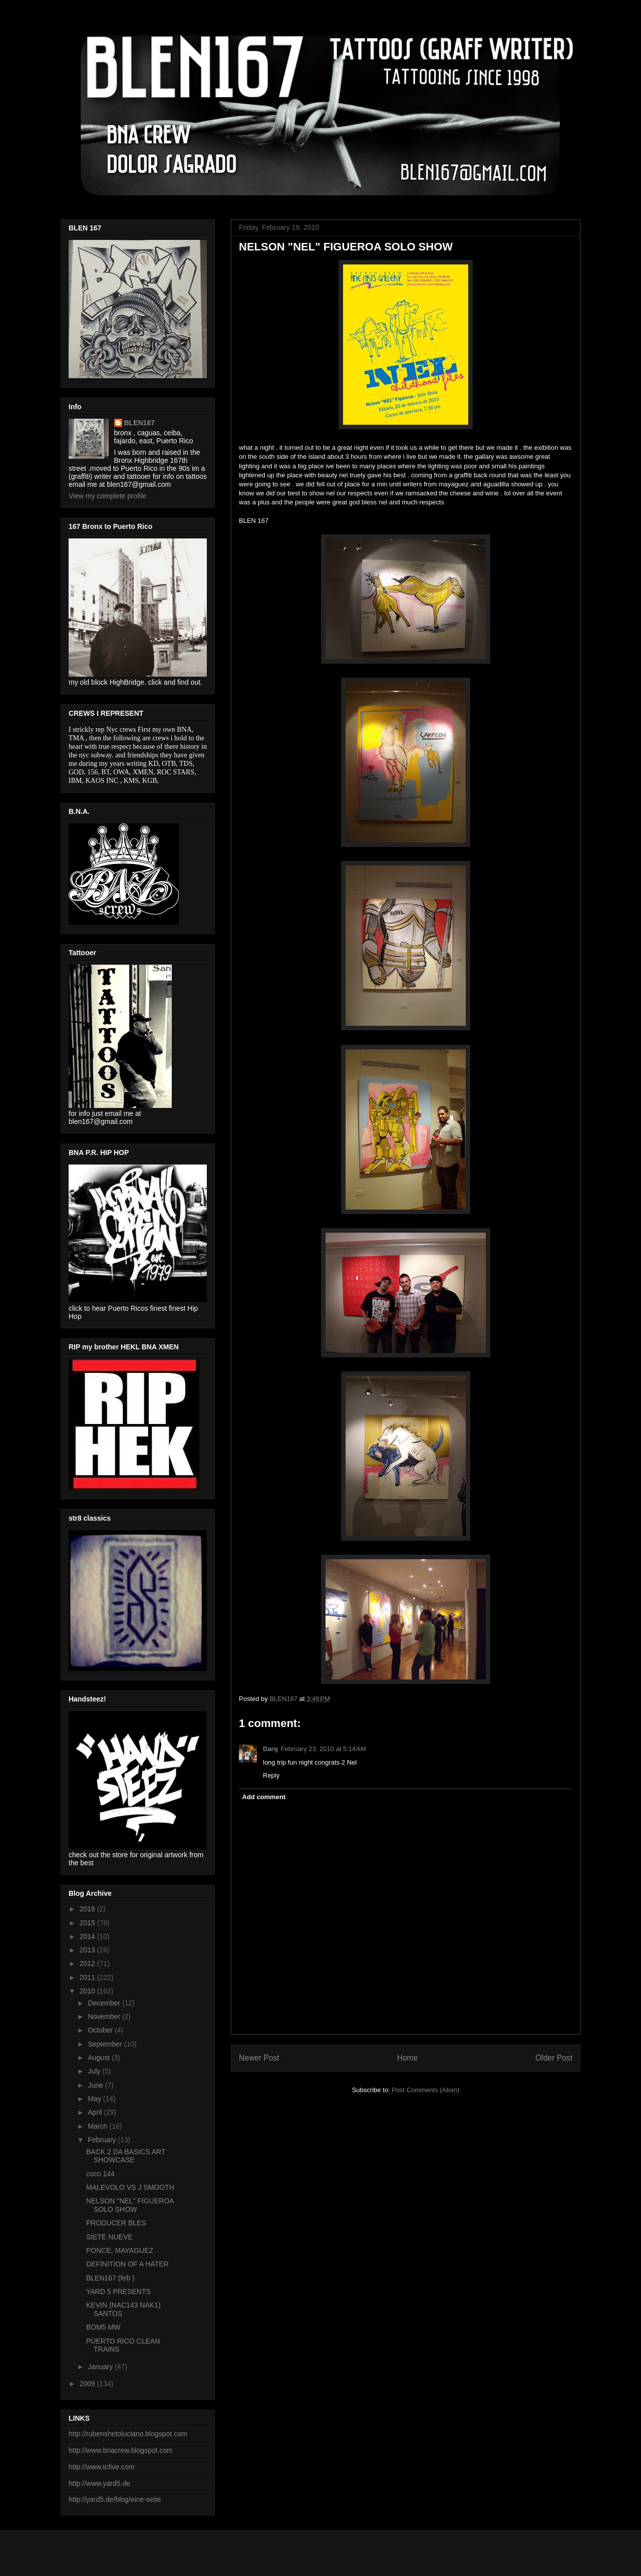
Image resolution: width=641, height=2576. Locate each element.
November (105, 2017)
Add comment (264, 1797)
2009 (88, 2384)
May (95, 2099)
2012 (88, 1963)
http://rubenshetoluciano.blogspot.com (128, 2434)
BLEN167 (139, 423)
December (105, 2003)
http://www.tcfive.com (101, 2467)
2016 (88, 1909)
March (98, 2126)
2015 (88, 1923)
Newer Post (259, 2058)
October (101, 2030)
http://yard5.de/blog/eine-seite (115, 2499)
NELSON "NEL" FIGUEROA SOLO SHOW (130, 2205)
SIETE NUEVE (109, 2237)
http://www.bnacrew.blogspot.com (121, 2450)
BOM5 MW (103, 2327)
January (101, 2367)
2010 (88, 1991)
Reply (271, 1775)
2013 (88, 1950)
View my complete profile (107, 496)
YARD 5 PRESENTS (118, 2291)
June (96, 2085)
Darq (270, 1749)
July (95, 2071)
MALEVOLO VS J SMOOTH (130, 2187)
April (96, 2112)
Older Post (553, 2058)
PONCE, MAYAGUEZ (119, 2250)
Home (407, 2058)
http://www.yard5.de (99, 2483)
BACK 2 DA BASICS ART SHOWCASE (125, 2156)
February (103, 2140)
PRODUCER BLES (116, 2223)
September (106, 2044)
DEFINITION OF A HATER (127, 2264)
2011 (88, 1977)
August (99, 2058)
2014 (88, 1936)
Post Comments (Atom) (425, 2090)
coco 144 (100, 2174)
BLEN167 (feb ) (110, 2278)
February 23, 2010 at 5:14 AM (323, 1749)
